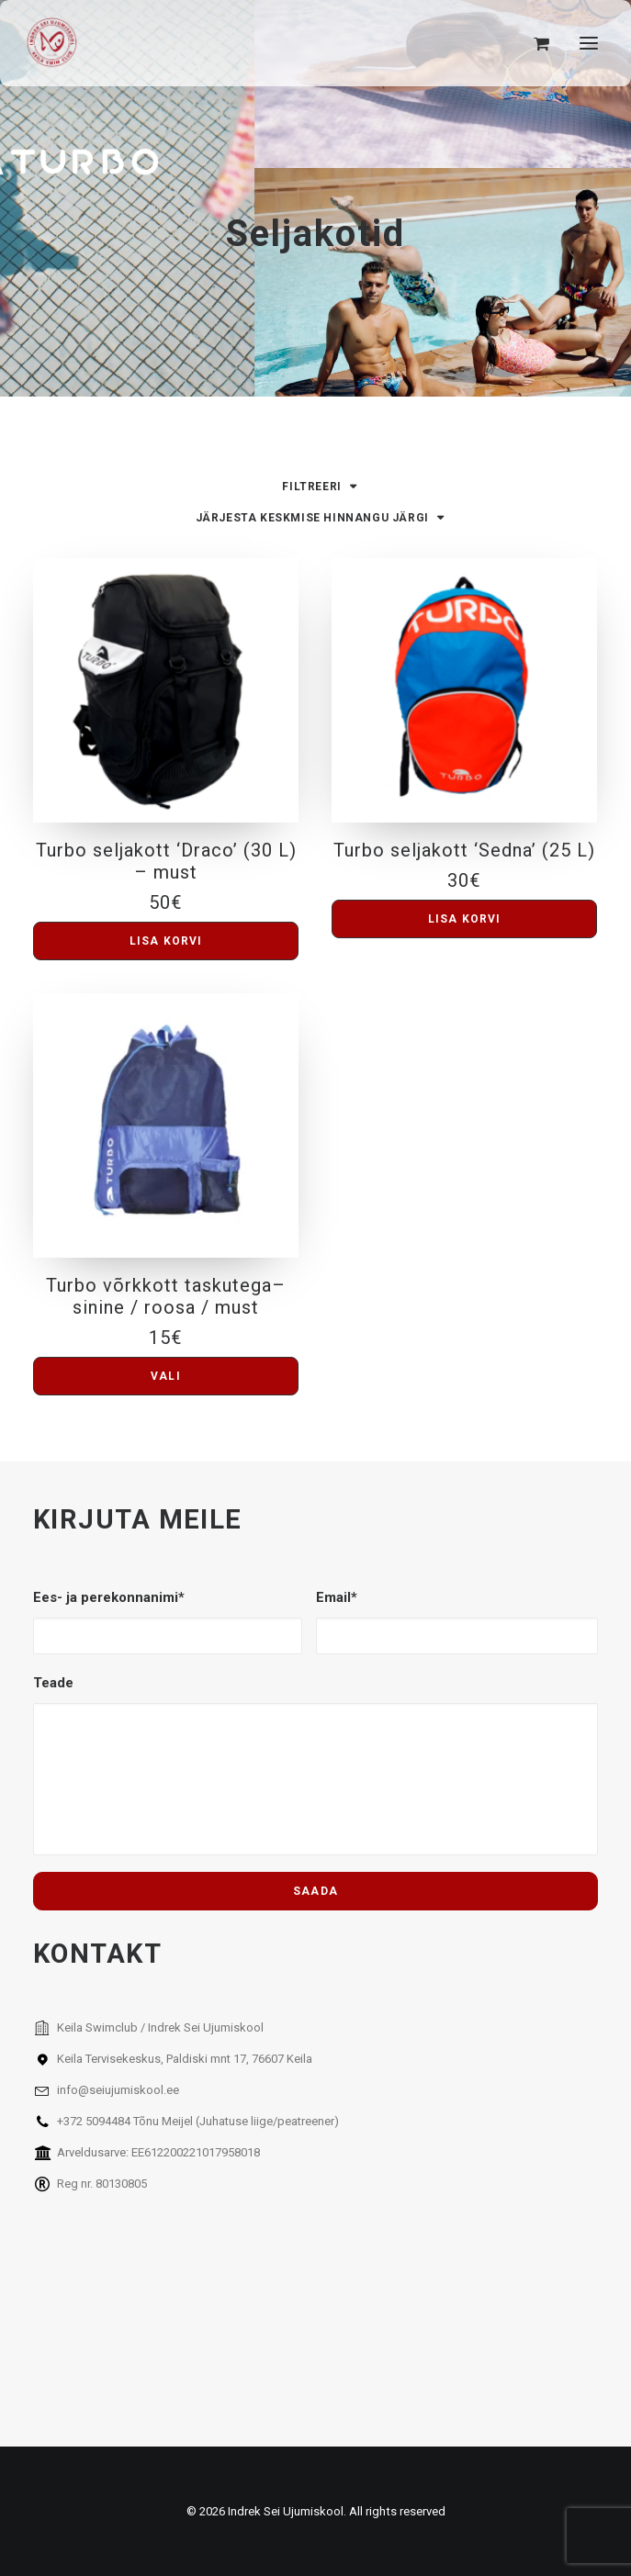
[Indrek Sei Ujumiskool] (52, 43)
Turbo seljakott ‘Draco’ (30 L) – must (166, 861)
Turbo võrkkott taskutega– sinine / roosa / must (166, 1296)
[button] (588, 43)
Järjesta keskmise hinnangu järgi (312, 517)
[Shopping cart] (533, 43)
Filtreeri (311, 486)
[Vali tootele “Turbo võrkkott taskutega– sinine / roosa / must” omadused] (166, 1376)
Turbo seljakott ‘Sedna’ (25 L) (464, 850)
